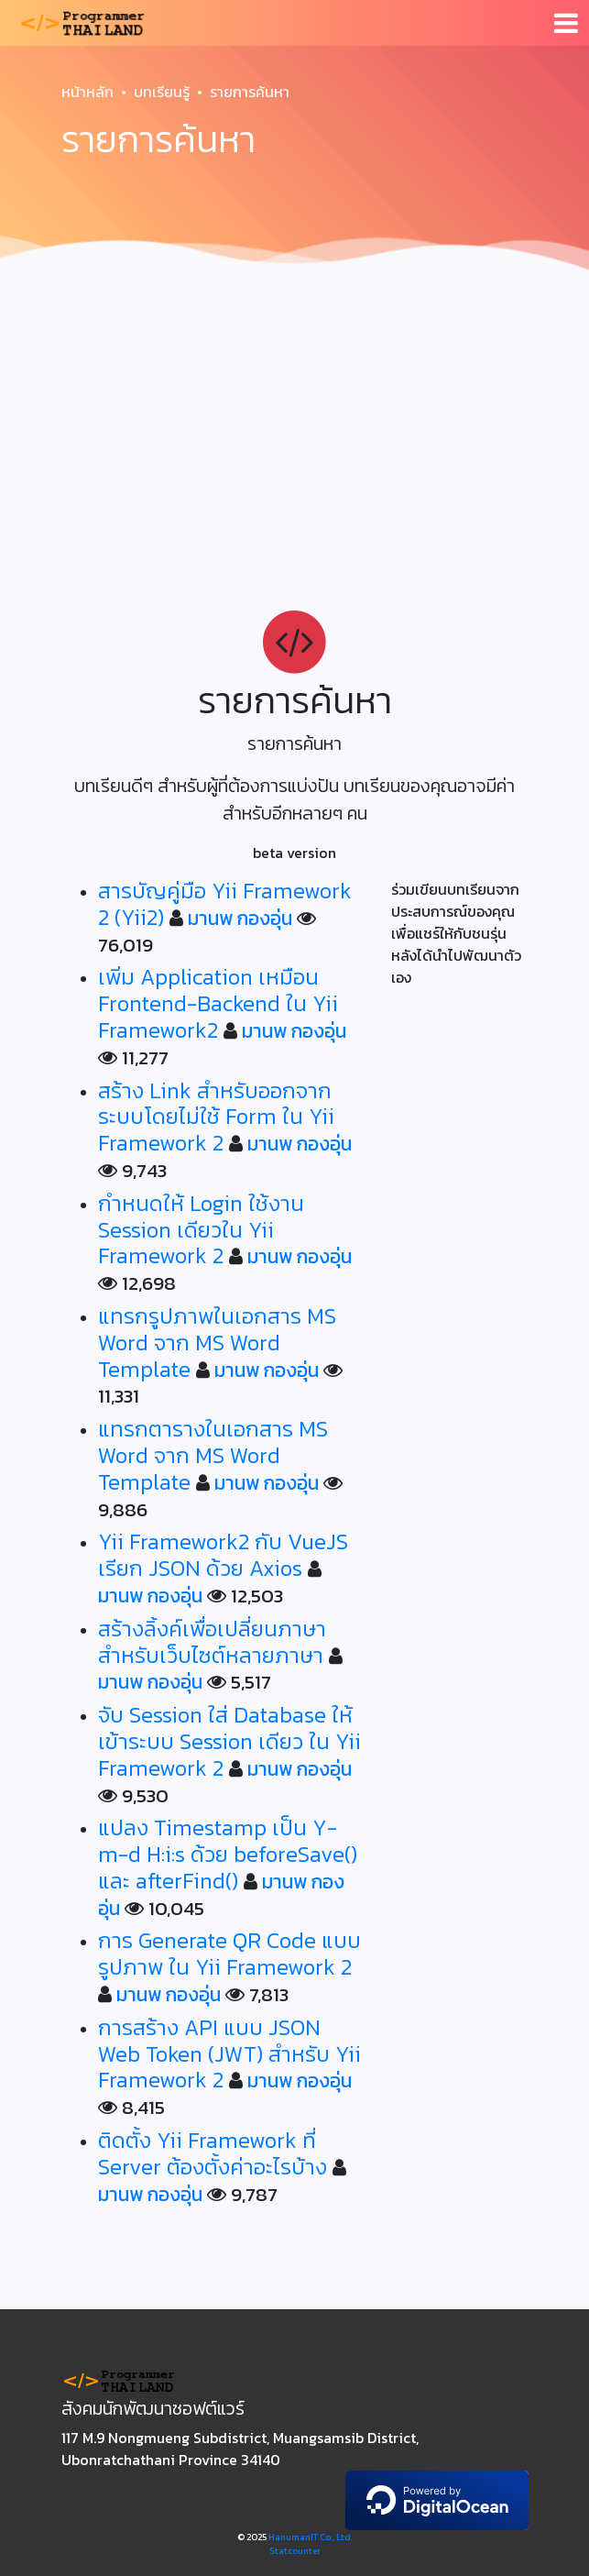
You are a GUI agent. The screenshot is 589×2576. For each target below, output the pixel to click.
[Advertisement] (294, 418)
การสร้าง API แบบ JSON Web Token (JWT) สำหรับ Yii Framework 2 (229, 2054)
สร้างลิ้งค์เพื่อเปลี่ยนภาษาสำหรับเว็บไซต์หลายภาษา (212, 1642)
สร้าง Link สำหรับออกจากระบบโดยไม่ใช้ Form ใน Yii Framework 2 (216, 1117)
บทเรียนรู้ (162, 92)
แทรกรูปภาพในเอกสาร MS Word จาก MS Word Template (217, 1342)
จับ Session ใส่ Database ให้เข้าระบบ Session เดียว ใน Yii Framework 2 (229, 1741)
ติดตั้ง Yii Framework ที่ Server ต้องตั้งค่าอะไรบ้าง (212, 2153)
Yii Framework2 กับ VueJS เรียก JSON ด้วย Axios (223, 1554)
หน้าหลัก (87, 92)
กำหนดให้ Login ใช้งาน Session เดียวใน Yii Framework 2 (201, 1229)
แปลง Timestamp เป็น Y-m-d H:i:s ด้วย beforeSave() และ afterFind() (227, 1854)
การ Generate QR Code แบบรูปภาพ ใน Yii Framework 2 (229, 1953)
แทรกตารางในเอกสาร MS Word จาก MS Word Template (213, 1455)
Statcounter (295, 2551)
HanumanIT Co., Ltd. (310, 2537)
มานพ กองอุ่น (240, 918)
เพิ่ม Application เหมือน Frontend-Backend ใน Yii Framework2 (218, 1003)
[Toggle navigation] (566, 23)
